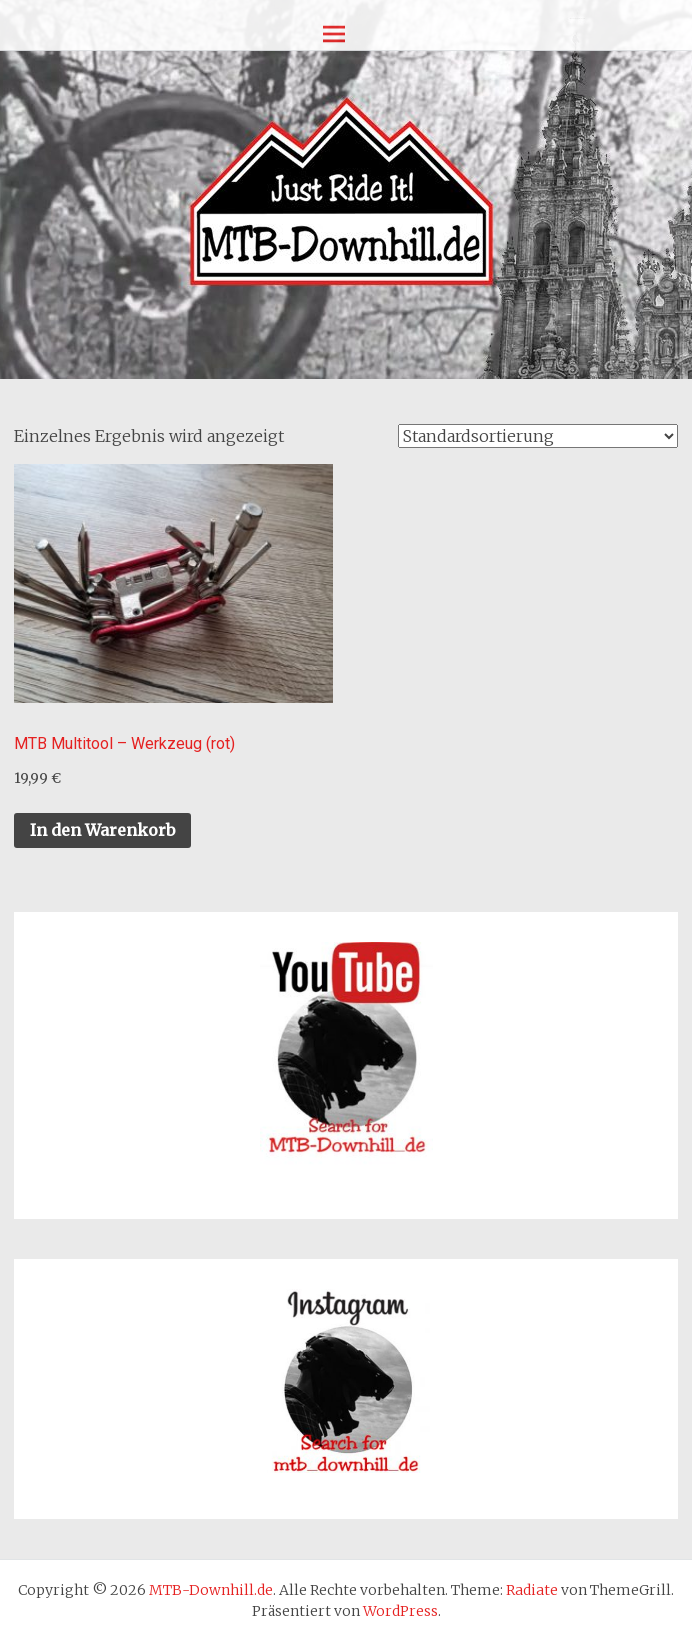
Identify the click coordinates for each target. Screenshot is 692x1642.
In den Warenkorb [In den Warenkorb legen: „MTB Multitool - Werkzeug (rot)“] (102, 830)
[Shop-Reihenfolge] (538, 436)
